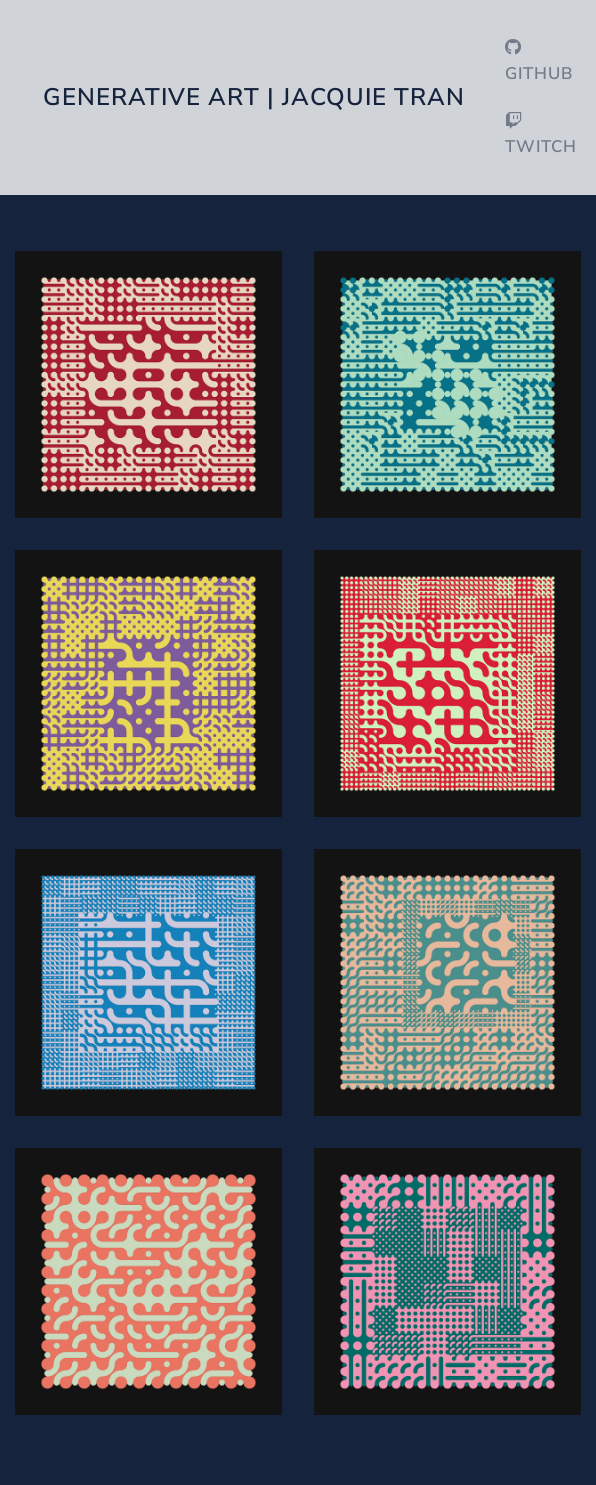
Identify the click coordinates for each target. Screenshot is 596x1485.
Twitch (541, 135)
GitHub (539, 61)
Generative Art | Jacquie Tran (254, 97)
